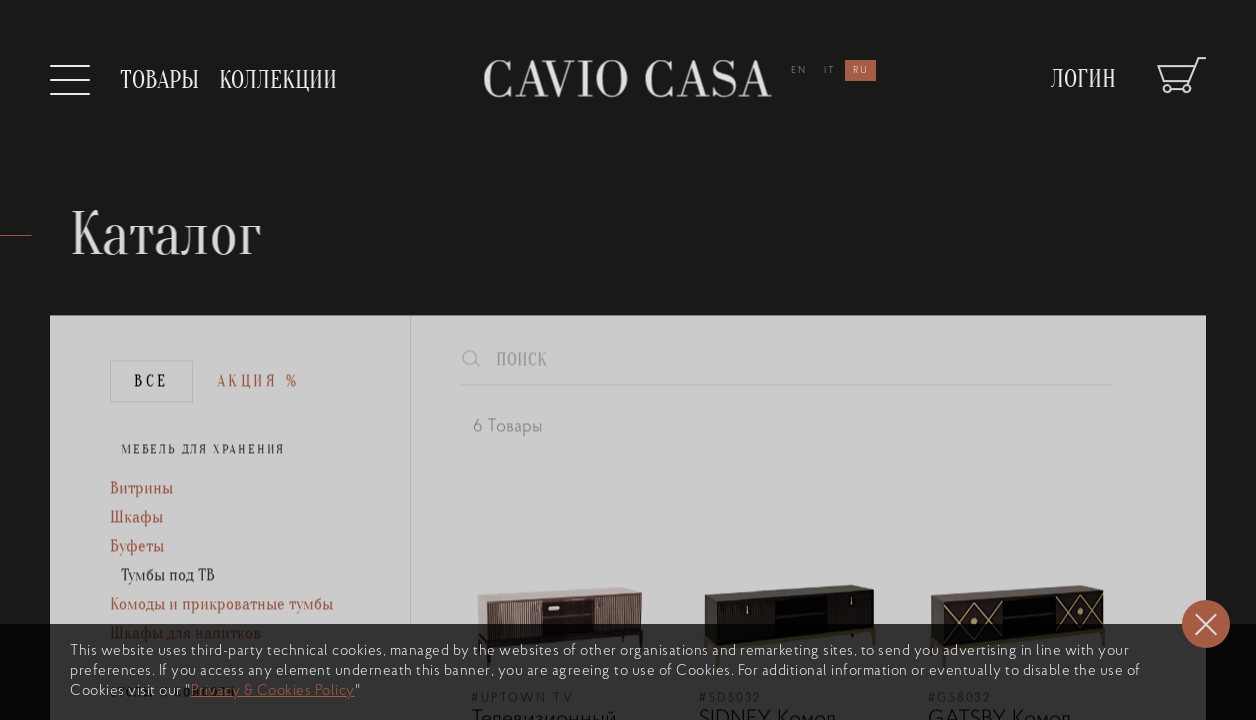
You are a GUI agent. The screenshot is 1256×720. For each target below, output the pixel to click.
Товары (159, 80)
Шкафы (137, 553)
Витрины (142, 522)
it (830, 70)
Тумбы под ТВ (171, 615)
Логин (1083, 68)
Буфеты (138, 584)
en (799, 70)
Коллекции (278, 80)
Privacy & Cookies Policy (273, 691)
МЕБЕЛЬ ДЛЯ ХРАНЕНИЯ (205, 482)
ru (861, 70)
